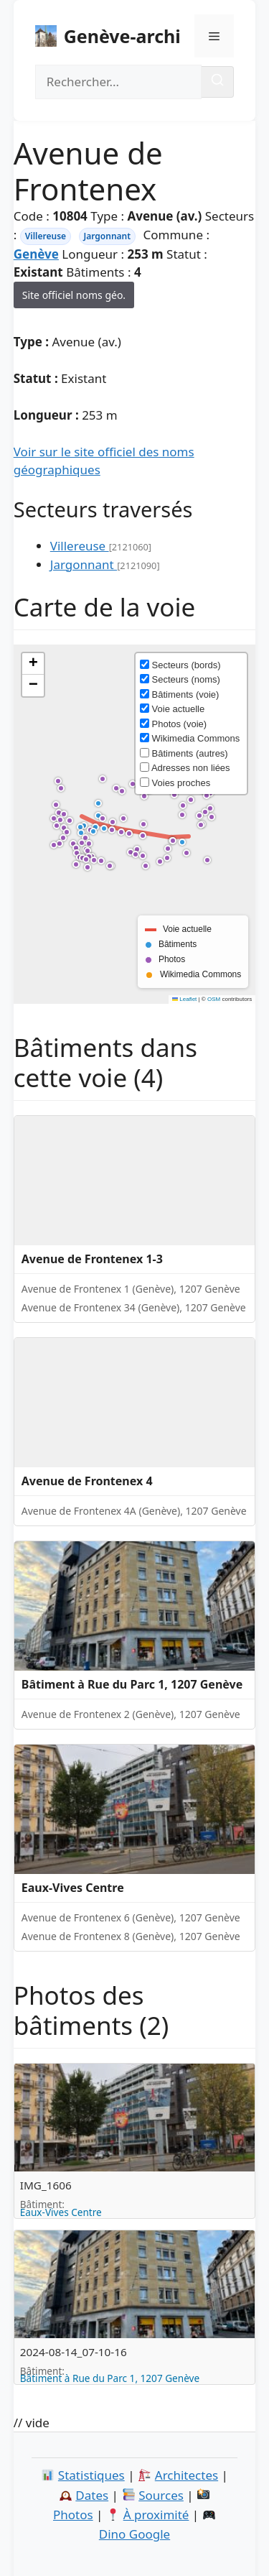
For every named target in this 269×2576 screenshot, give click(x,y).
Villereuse (45, 236)
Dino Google (134, 2534)
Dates (91, 2495)
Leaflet (184, 999)
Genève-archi (122, 36)
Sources (161, 2495)
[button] (184, 844)
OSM (213, 999)
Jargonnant (107, 236)
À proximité (156, 2514)
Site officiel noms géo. (74, 295)
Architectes (186, 2475)
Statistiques (91, 2475)
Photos (73, 2514)
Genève (36, 254)
